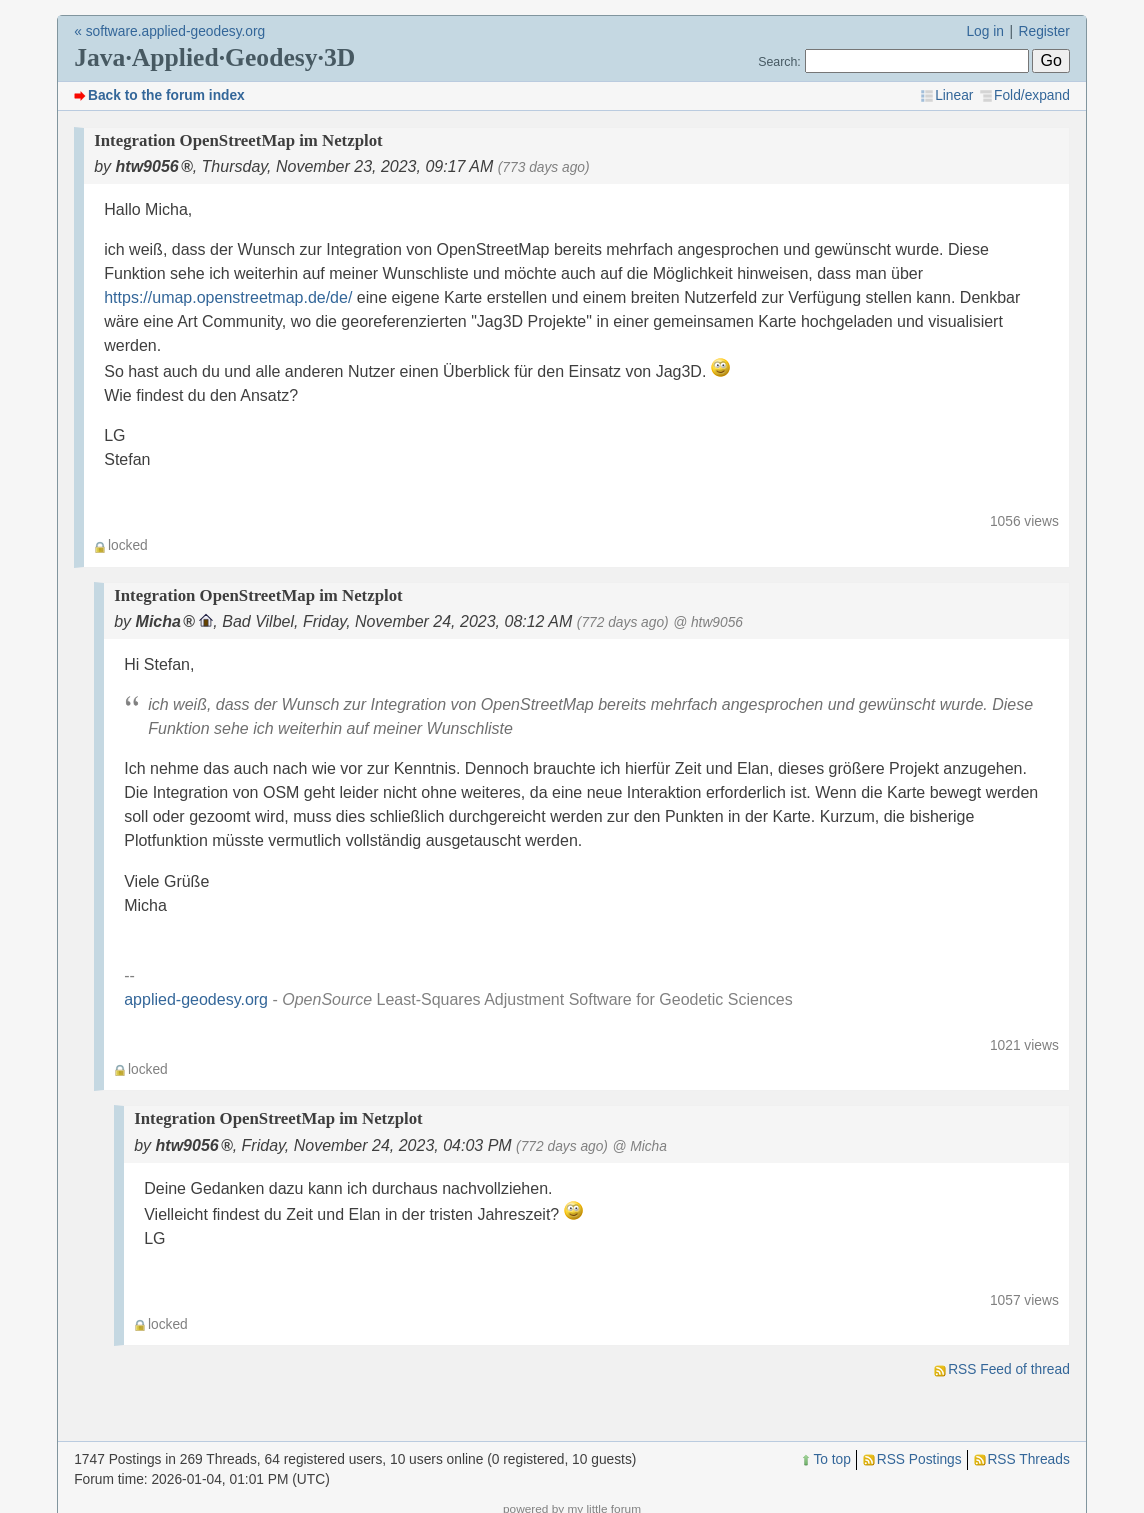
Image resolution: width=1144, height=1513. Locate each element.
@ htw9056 (708, 622)
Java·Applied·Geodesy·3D (214, 57)
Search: (779, 62)
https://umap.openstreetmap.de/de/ (228, 297)
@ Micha (639, 1146)
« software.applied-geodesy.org (169, 31)
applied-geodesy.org (196, 999)
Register (1044, 31)
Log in (985, 31)
